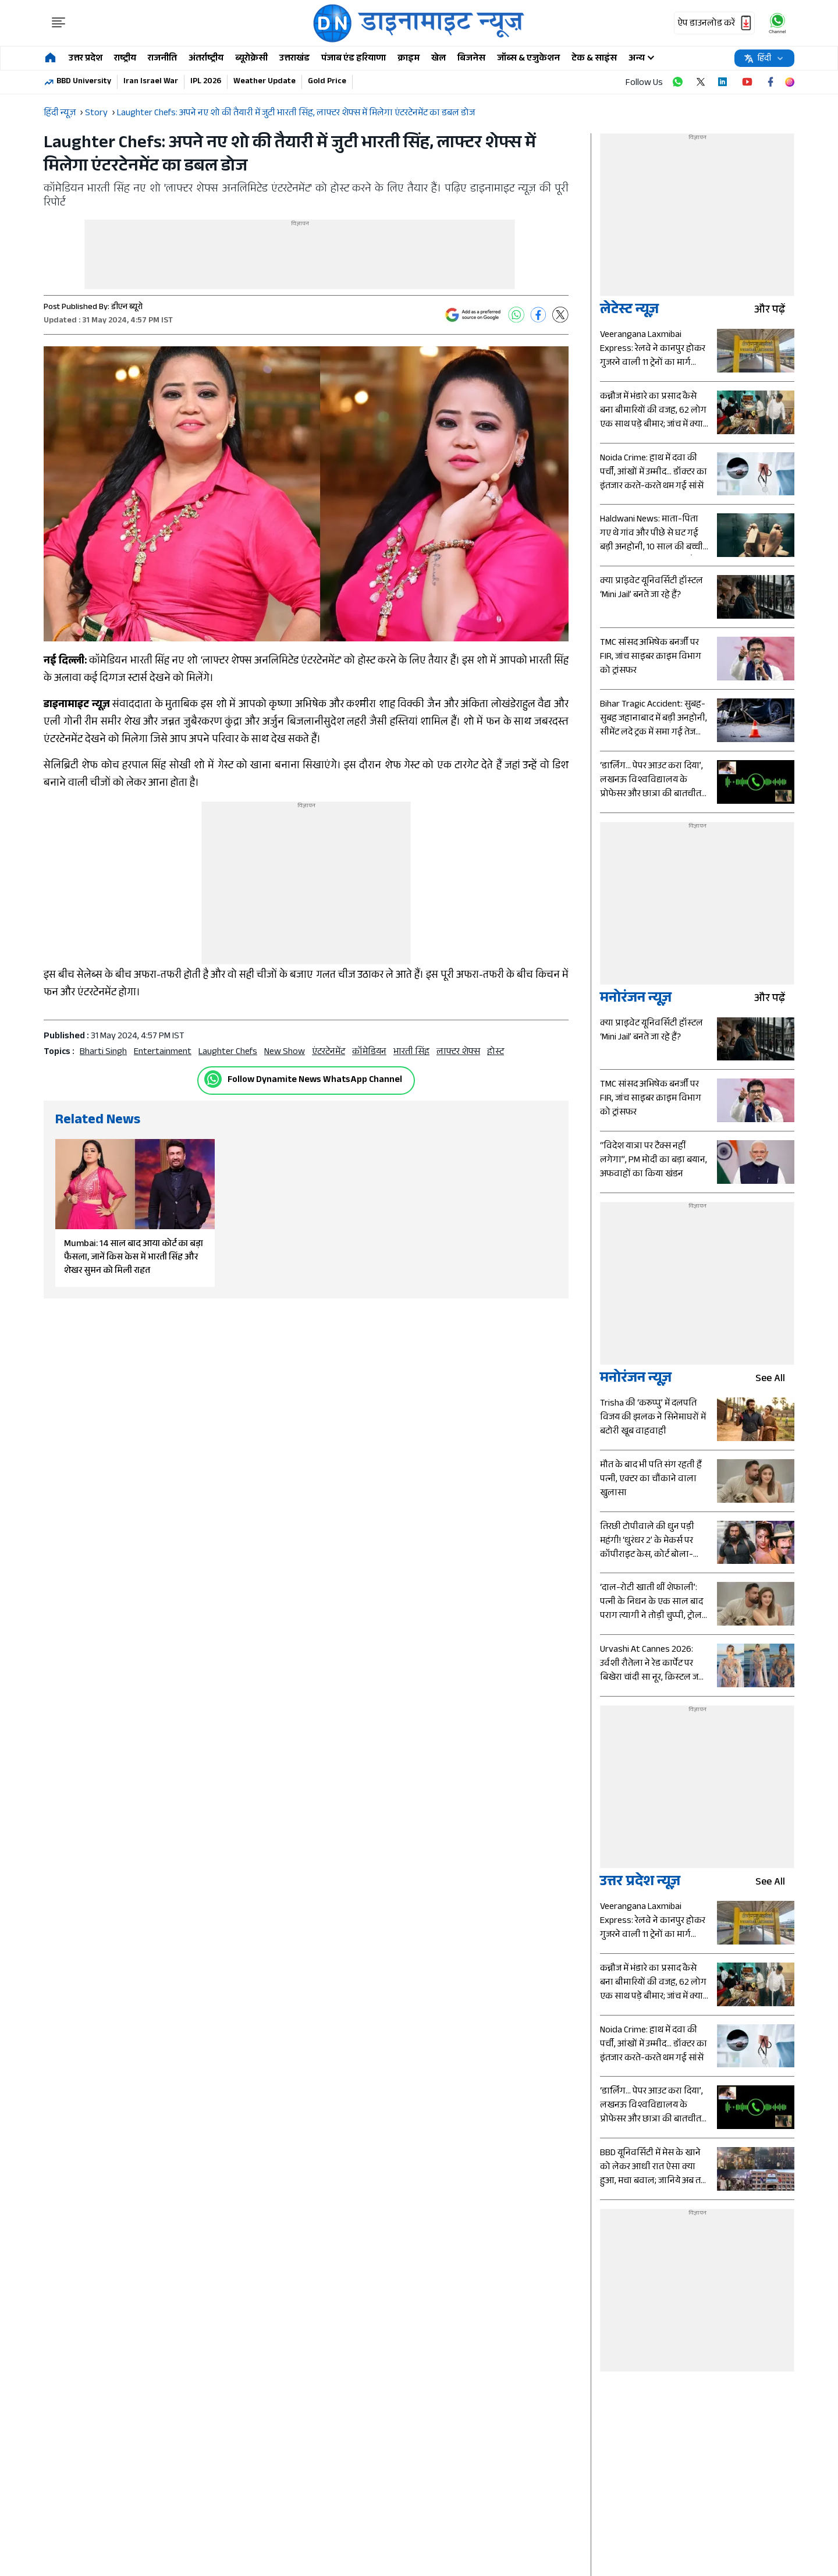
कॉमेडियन (369, 1052)
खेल (438, 59)
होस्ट (495, 1052)
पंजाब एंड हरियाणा (353, 59)
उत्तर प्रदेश (85, 59)
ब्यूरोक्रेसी (251, 59)
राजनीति (162, 59)
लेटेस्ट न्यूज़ (629, 311)
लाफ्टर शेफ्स (458, 1052)
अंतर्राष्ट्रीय (206, 59)
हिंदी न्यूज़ (60, 114)
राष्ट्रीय (125, 59)
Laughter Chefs (227, 1052)
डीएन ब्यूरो (127, 308)
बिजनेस (471, 59)
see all (774, 1380)
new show (284, 1052)
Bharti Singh (103, 1052)
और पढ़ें (774, 311)
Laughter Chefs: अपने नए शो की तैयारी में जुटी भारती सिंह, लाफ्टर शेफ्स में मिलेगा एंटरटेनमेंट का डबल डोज (296, 114)
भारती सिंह (411, 1052)
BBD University (83, 82)
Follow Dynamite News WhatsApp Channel (315, 1080)
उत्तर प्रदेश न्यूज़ (640, 1883)
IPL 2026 (205, 82)
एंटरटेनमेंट (328, 1052)
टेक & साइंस (594, 59)
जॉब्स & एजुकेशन (528, 59)
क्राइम (408, 59)
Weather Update (264, 82)
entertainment (162, 1052)
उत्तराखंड (294, 59)
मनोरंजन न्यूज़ (636, 1000)
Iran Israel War (150, 82)
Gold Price (327, 82)
